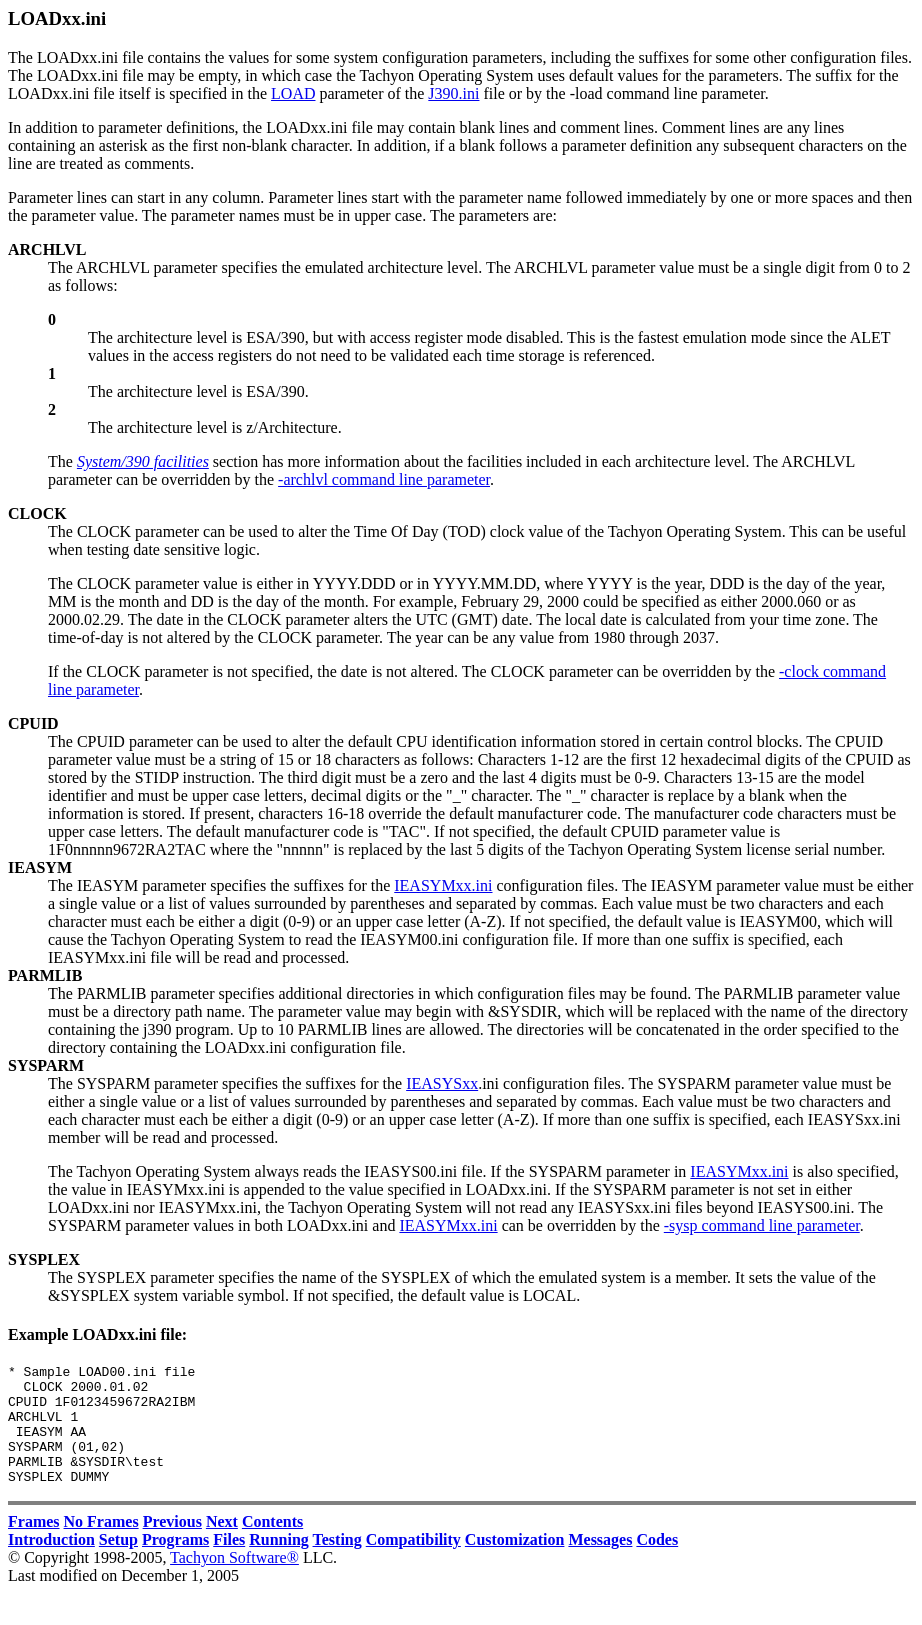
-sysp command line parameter (762, 1225)
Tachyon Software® (234, 1581)
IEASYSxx (442, 1083)
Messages (600, 1563)
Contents (272, 1545)
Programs (175, 1563)
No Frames (101, 1545)
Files (229, 1563)
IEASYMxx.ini (443, 885)
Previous (172, 1545)
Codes (657, 1563)
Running (279, 1563)
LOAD (293, 93)
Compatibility (413, 1563)
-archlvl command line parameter (384, 479)
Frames (34, 1545)
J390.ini (453, 93)
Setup (118, 1563)
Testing (337, 1563)
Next (222, 1545)
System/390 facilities (143, 461)
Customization (515, 1563)
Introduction (51, 1563)
